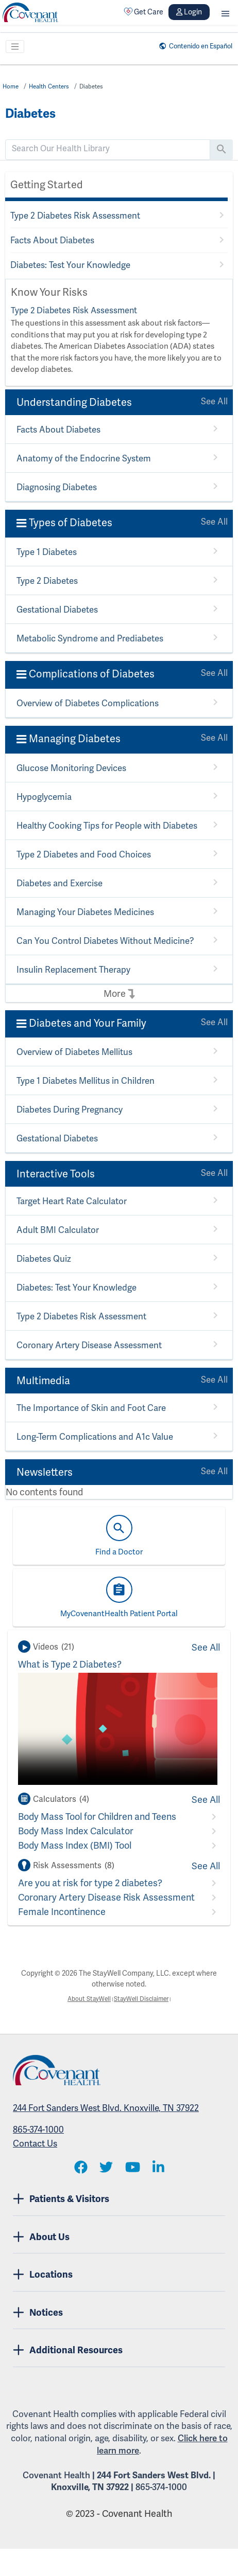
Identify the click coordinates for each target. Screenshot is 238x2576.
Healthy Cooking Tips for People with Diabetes (103, 826)
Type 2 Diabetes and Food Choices (80, 855)
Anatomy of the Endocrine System (80, 459)
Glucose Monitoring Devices (69, 768)
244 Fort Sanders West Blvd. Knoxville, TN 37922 (106, 2109)
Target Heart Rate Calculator (70, 1201)
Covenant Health (56, 2476)
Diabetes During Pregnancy (68, 1110)
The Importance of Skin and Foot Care (87, 1408)
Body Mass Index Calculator (75, 1831)
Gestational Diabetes (56, 610)
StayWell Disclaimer (144, 2000)
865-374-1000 (38, 2131)
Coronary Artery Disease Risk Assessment (106, 1898)
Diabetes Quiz (42, 1259)
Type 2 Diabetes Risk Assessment (73, 215)
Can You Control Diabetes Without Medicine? (100, 941)
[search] (107, 148)
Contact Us (35, 2145)
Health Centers (54, 86)
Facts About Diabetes (51, 240)
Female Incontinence (62, 1912)
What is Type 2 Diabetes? (70, 1665)
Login (189, 11)
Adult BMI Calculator (55, 1230)
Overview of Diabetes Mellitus (72, 1052)
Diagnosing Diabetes (55, 487)
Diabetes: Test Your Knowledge (68, 265)
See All (215, 402)
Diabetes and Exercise (58, 884)
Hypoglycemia (43, 797)
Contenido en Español (193, 46)
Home (12, 86)
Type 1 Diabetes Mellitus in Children (83, 1081)
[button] (225, 12)
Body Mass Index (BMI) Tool (74, 1846)
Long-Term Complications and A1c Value (91, 1437)
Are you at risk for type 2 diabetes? (90, 1883)
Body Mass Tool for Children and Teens (97, 1817)
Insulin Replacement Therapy (71, 970)
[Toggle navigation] (15, 46)
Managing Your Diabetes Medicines (82, 912)
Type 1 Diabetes (46, 552)
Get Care (144, 12)
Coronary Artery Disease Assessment (87, 1345)
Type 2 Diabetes (46, 581)
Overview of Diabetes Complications (84, 704)
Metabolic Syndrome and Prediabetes (86, 639)
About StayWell (84, 2000)
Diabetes (100, 86)
